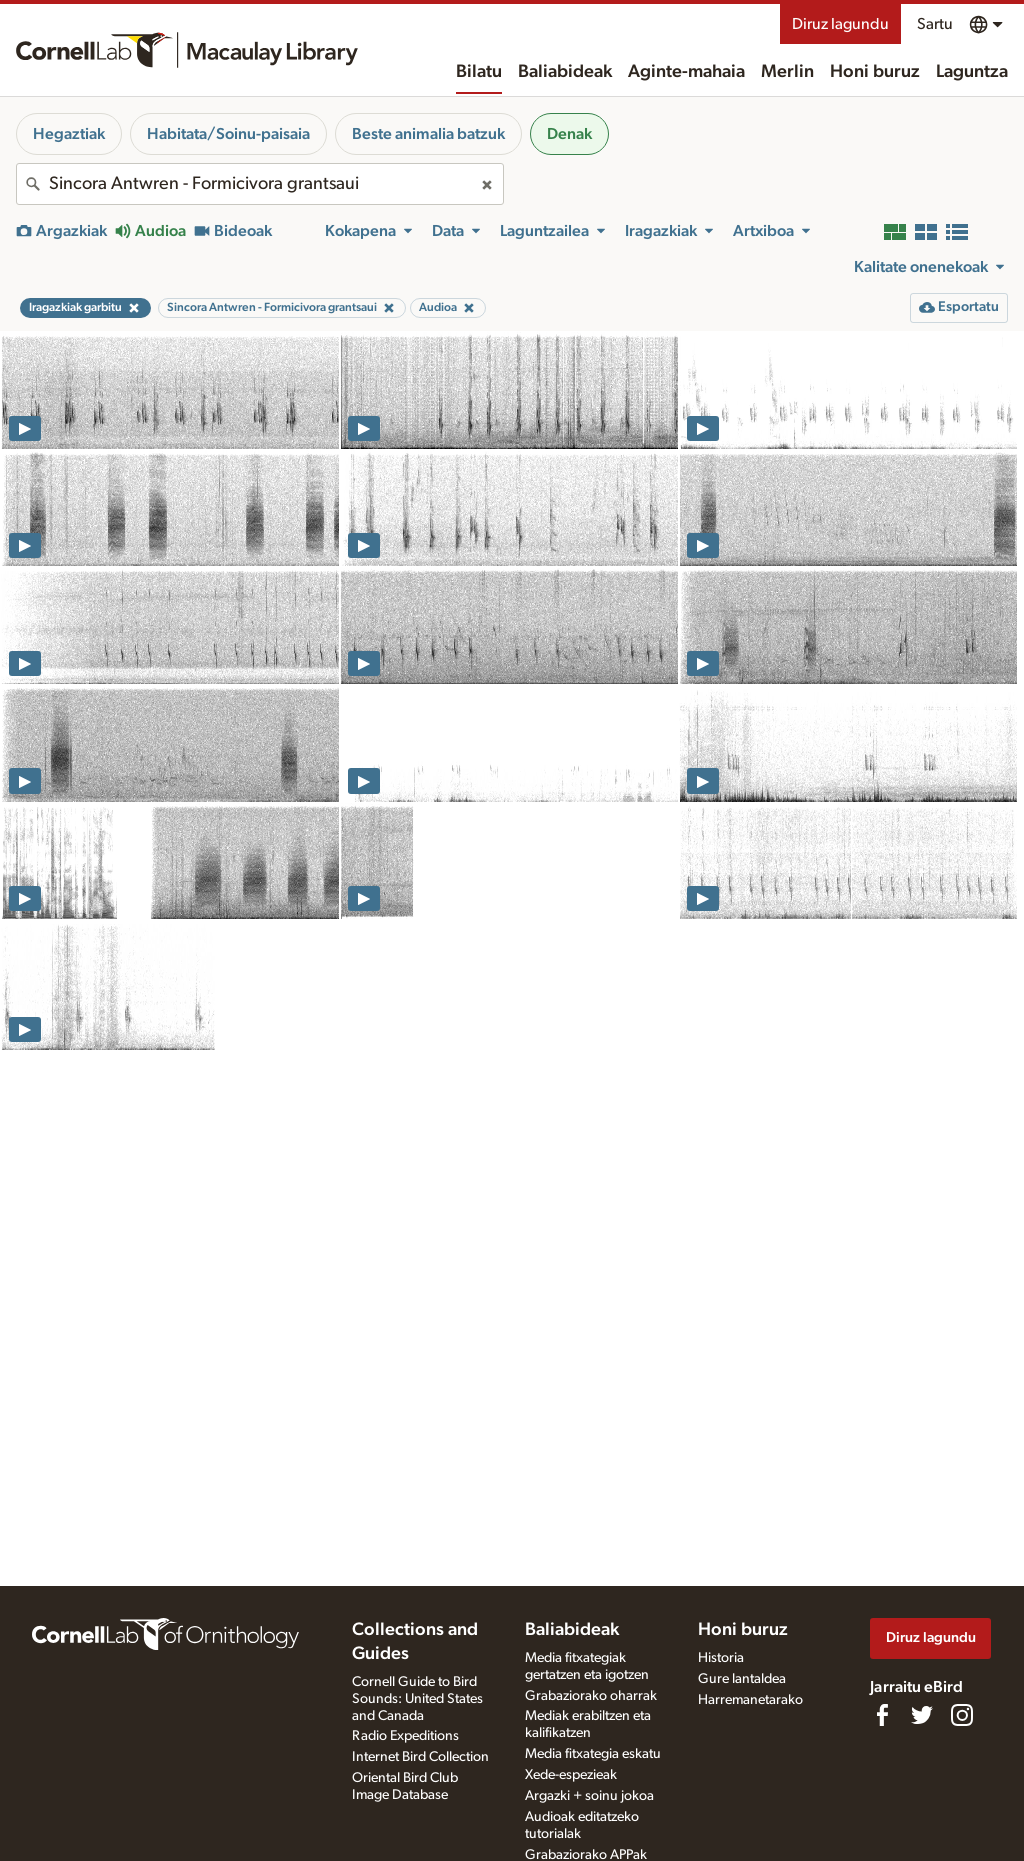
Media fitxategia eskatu (593, 1754)
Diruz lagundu (840, 24)
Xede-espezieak (571, 1775)
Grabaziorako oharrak (591, 1696)
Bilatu (479, 72)
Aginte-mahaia (686, 72)
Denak (569, 134)
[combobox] (260, 184)
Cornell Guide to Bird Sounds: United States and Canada (417, 1699)
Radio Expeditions (405, 1736)
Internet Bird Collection (420, 1757)
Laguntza (972, 72)
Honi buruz (875, 72)
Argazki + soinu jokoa (589, 1796)
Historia (721, 1658)
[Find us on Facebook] (882, 1715)
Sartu (935, 24)
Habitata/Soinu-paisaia (228, 134)
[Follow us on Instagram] (962, 1715)
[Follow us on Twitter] (922, 1715)
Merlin (787, 72)
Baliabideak (565, 72)
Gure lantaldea (742, 1679)
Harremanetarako (750, 1700)
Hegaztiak (69, 134)
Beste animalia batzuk (428, 134)
